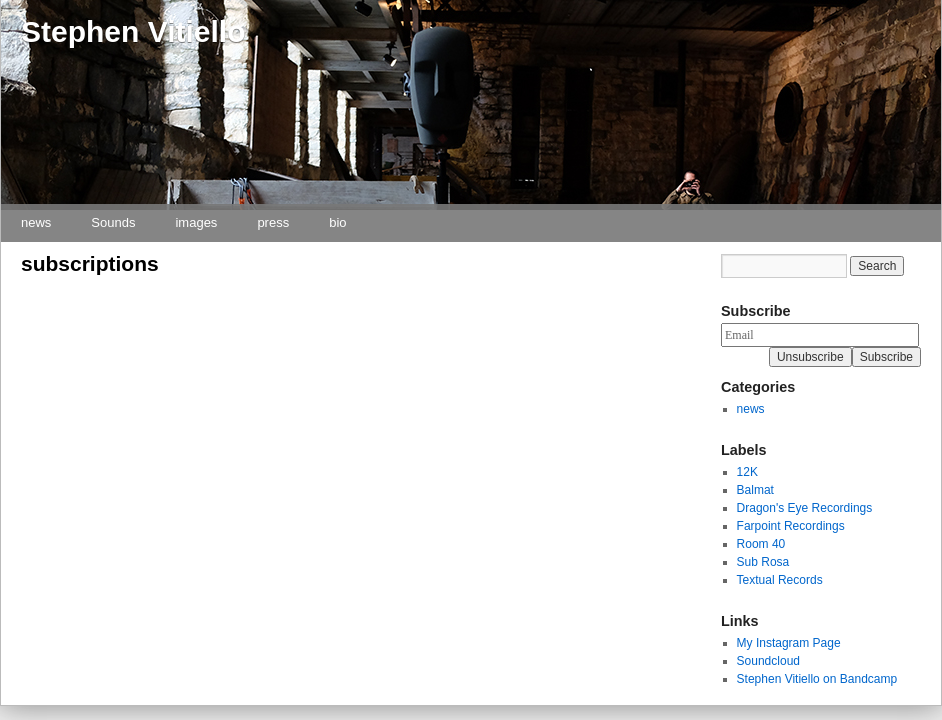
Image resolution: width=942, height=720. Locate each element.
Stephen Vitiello (133, 31)
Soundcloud (768, 661)
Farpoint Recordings (791, 526)
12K (747, 472)
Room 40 (761, 544)
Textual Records (780, 580)
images (196, 222)
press (273, 222)
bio (337, 222)
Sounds (113, 222)
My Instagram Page (789, 643)
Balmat (755, 490)
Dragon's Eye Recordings (805, 508)
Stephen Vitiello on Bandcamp (817, 679)
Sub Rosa (763, 562)
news (36, 222)
